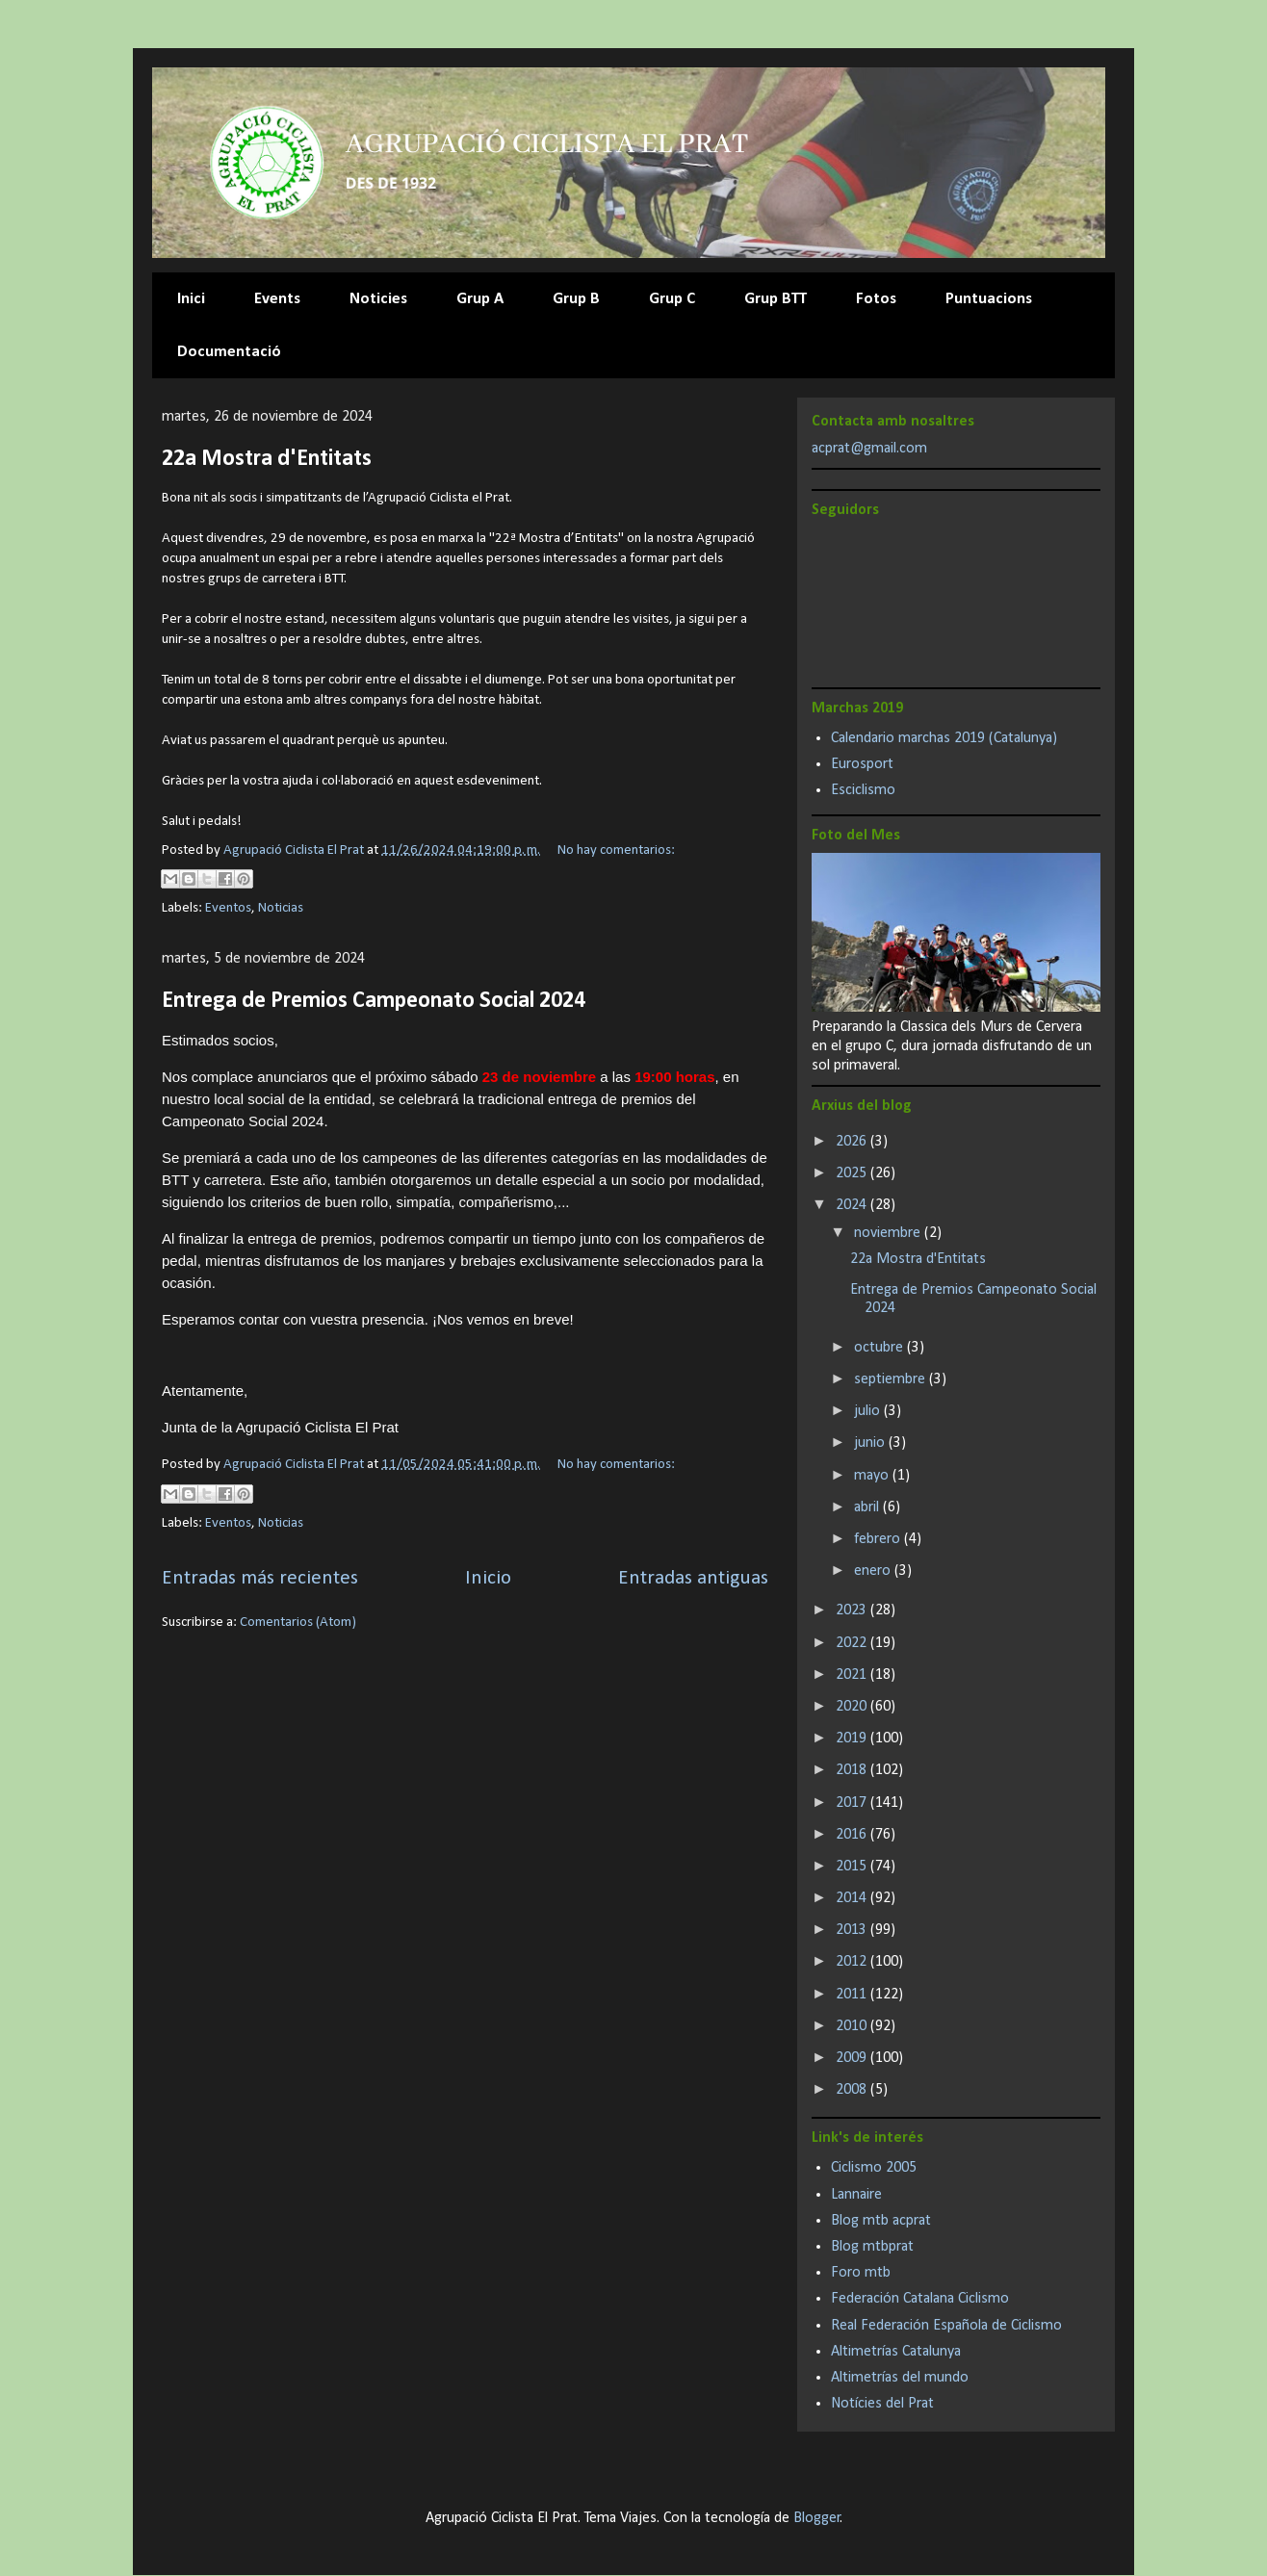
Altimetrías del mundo (900, 2377)
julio (869, 1411)
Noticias (280, 908)
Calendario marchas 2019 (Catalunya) (944, 738)
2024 (853, 1205)
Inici (191, 299)
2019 (853, 1738)
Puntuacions (988, 299)
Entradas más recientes (260, 1578)
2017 (853, 1803)
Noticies (378, 299)
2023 (853, 1610)
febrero (879, 1539)
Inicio (488, 1578)
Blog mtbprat (872, 2246)
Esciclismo (863, 790)
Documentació (229, 352)
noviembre (889, 1233)
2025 (853, 1173)
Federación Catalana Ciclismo (920, 2298)
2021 (853, 1675)
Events (277, 299)
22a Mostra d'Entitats (267, 459)
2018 (853, 1770)
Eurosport (862, 764)
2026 (853, 1141)
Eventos (228, 908)
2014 (853, 1898)
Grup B (576, 299)
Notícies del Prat (882, 2403)
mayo (873, 1475)
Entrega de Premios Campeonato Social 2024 (373, 1001)
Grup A (480, 299)
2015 (853, 1866)
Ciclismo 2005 (874, 2168)
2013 (853, 1930)
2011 (853, 1994)
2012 (853, 1962)
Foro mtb (861, 2272)
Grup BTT (775, 299)
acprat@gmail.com (869, 448)
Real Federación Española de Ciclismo (946, 2325)
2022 (853, 1643)
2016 (853, 1834)
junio (871, 1443)
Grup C (672, 299)
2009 (853, 2058)
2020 (853, 1706)
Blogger (816, 2518)
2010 (853, 2026)
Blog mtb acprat (881, 2220)
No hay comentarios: (616, 850)
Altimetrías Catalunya (896, 2351)
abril (868, 1507)
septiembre (891, 1379)
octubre (880, 1347)
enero (874, 1571)
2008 (853, 2090)
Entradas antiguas (693, 1578)
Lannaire (856, 2194)
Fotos (876, 299)
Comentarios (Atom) (298, 1622)
